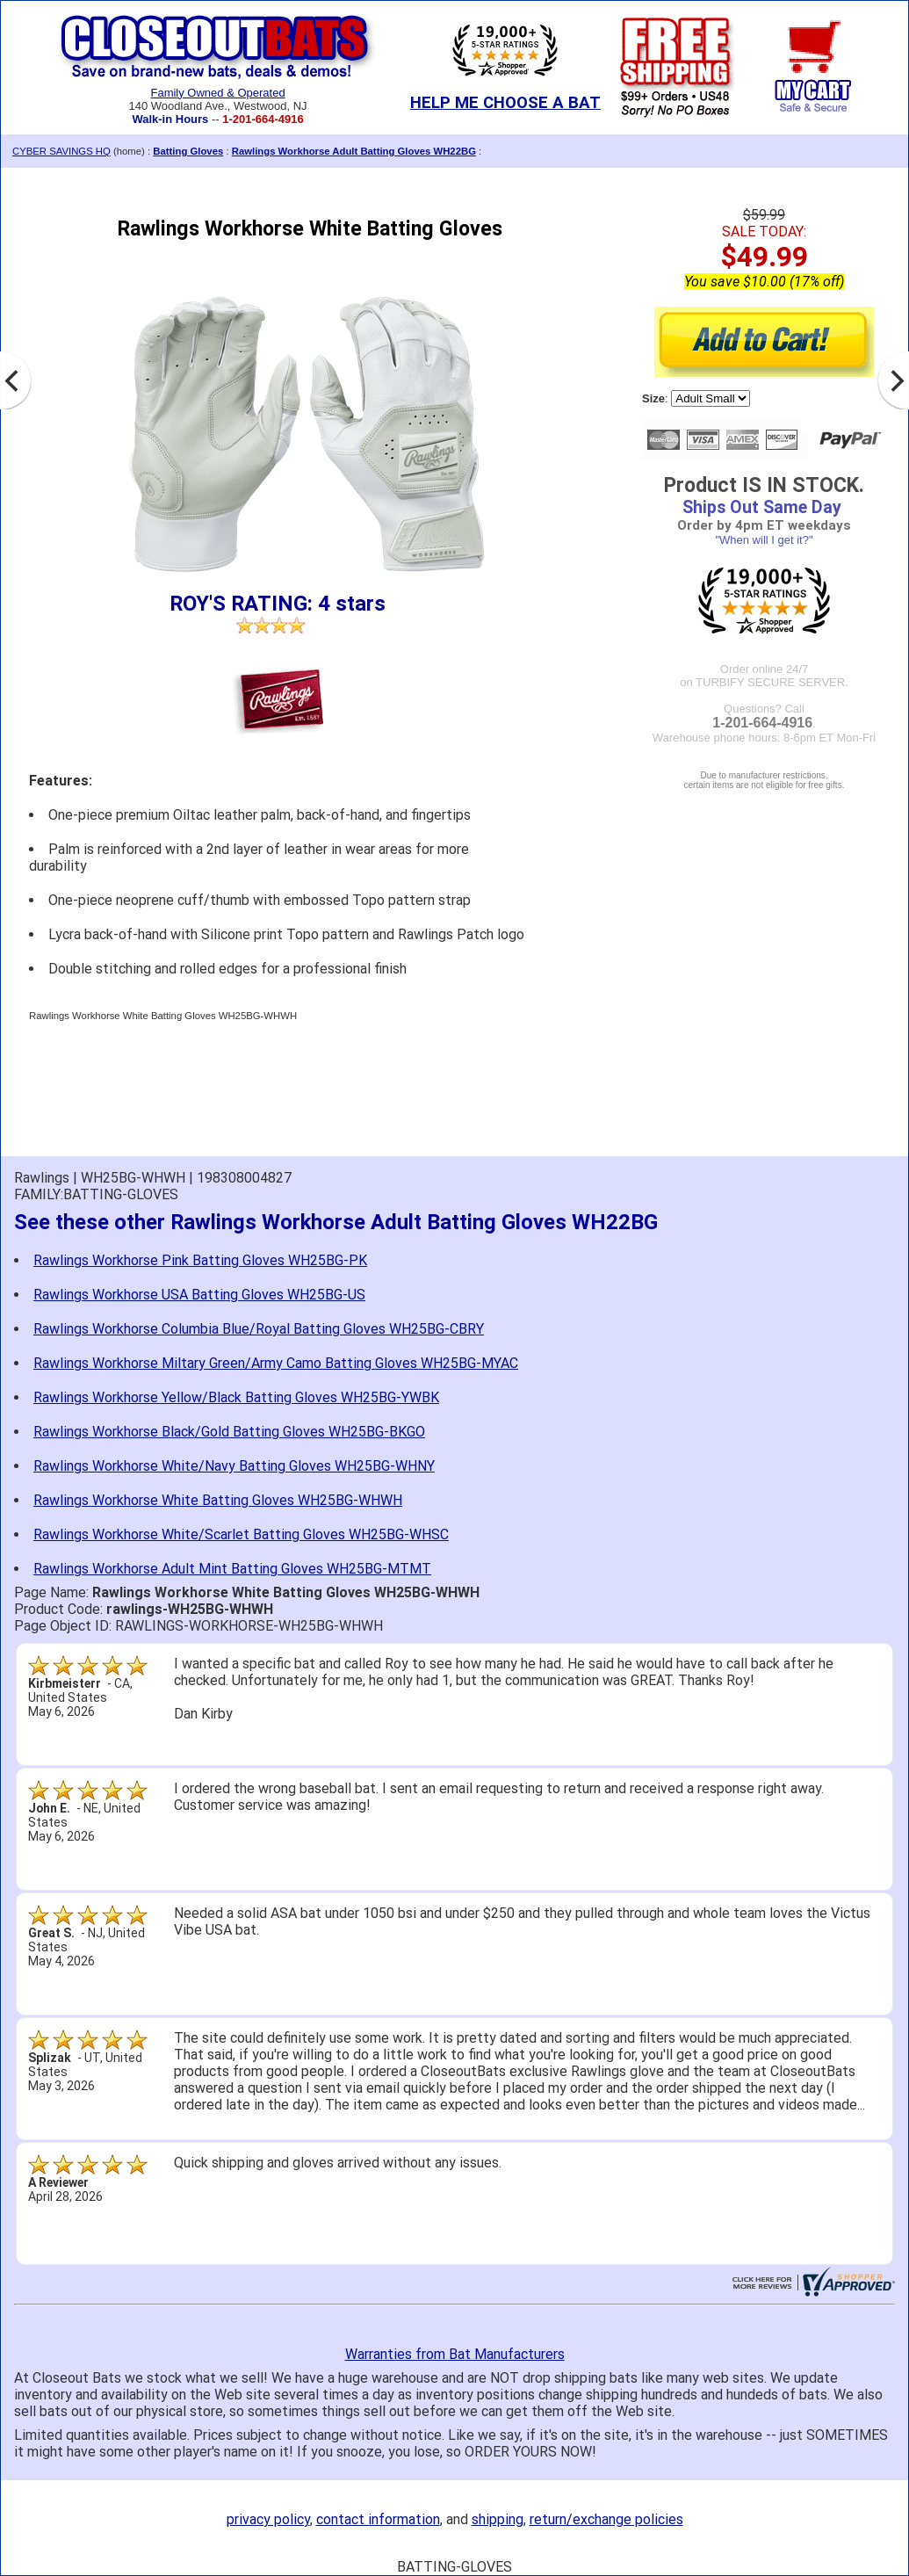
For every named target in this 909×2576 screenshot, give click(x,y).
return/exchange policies (606, 2519)
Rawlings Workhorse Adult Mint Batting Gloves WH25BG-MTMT (232, 1568)
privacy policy (268, 2519)
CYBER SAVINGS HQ (61, 151)
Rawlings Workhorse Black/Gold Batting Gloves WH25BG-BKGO (229, 1431)
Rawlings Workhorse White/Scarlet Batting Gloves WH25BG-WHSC (241, 1534)
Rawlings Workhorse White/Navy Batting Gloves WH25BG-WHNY (234, 1466)
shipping (497, 2519)
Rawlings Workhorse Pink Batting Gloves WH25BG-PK (200, 1260)
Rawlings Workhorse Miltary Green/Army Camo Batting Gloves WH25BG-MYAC (275, 1363)
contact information (378, 2519)
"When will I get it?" (763, 539)
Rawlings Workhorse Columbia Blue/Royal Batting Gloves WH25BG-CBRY (258, 1329)
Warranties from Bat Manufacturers (455, 2354)
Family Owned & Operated (217, 92)
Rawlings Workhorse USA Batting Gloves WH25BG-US (199, 1294)
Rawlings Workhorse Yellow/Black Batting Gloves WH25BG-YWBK (236, 1397)
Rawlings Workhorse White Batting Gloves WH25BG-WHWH (217, 1500)
